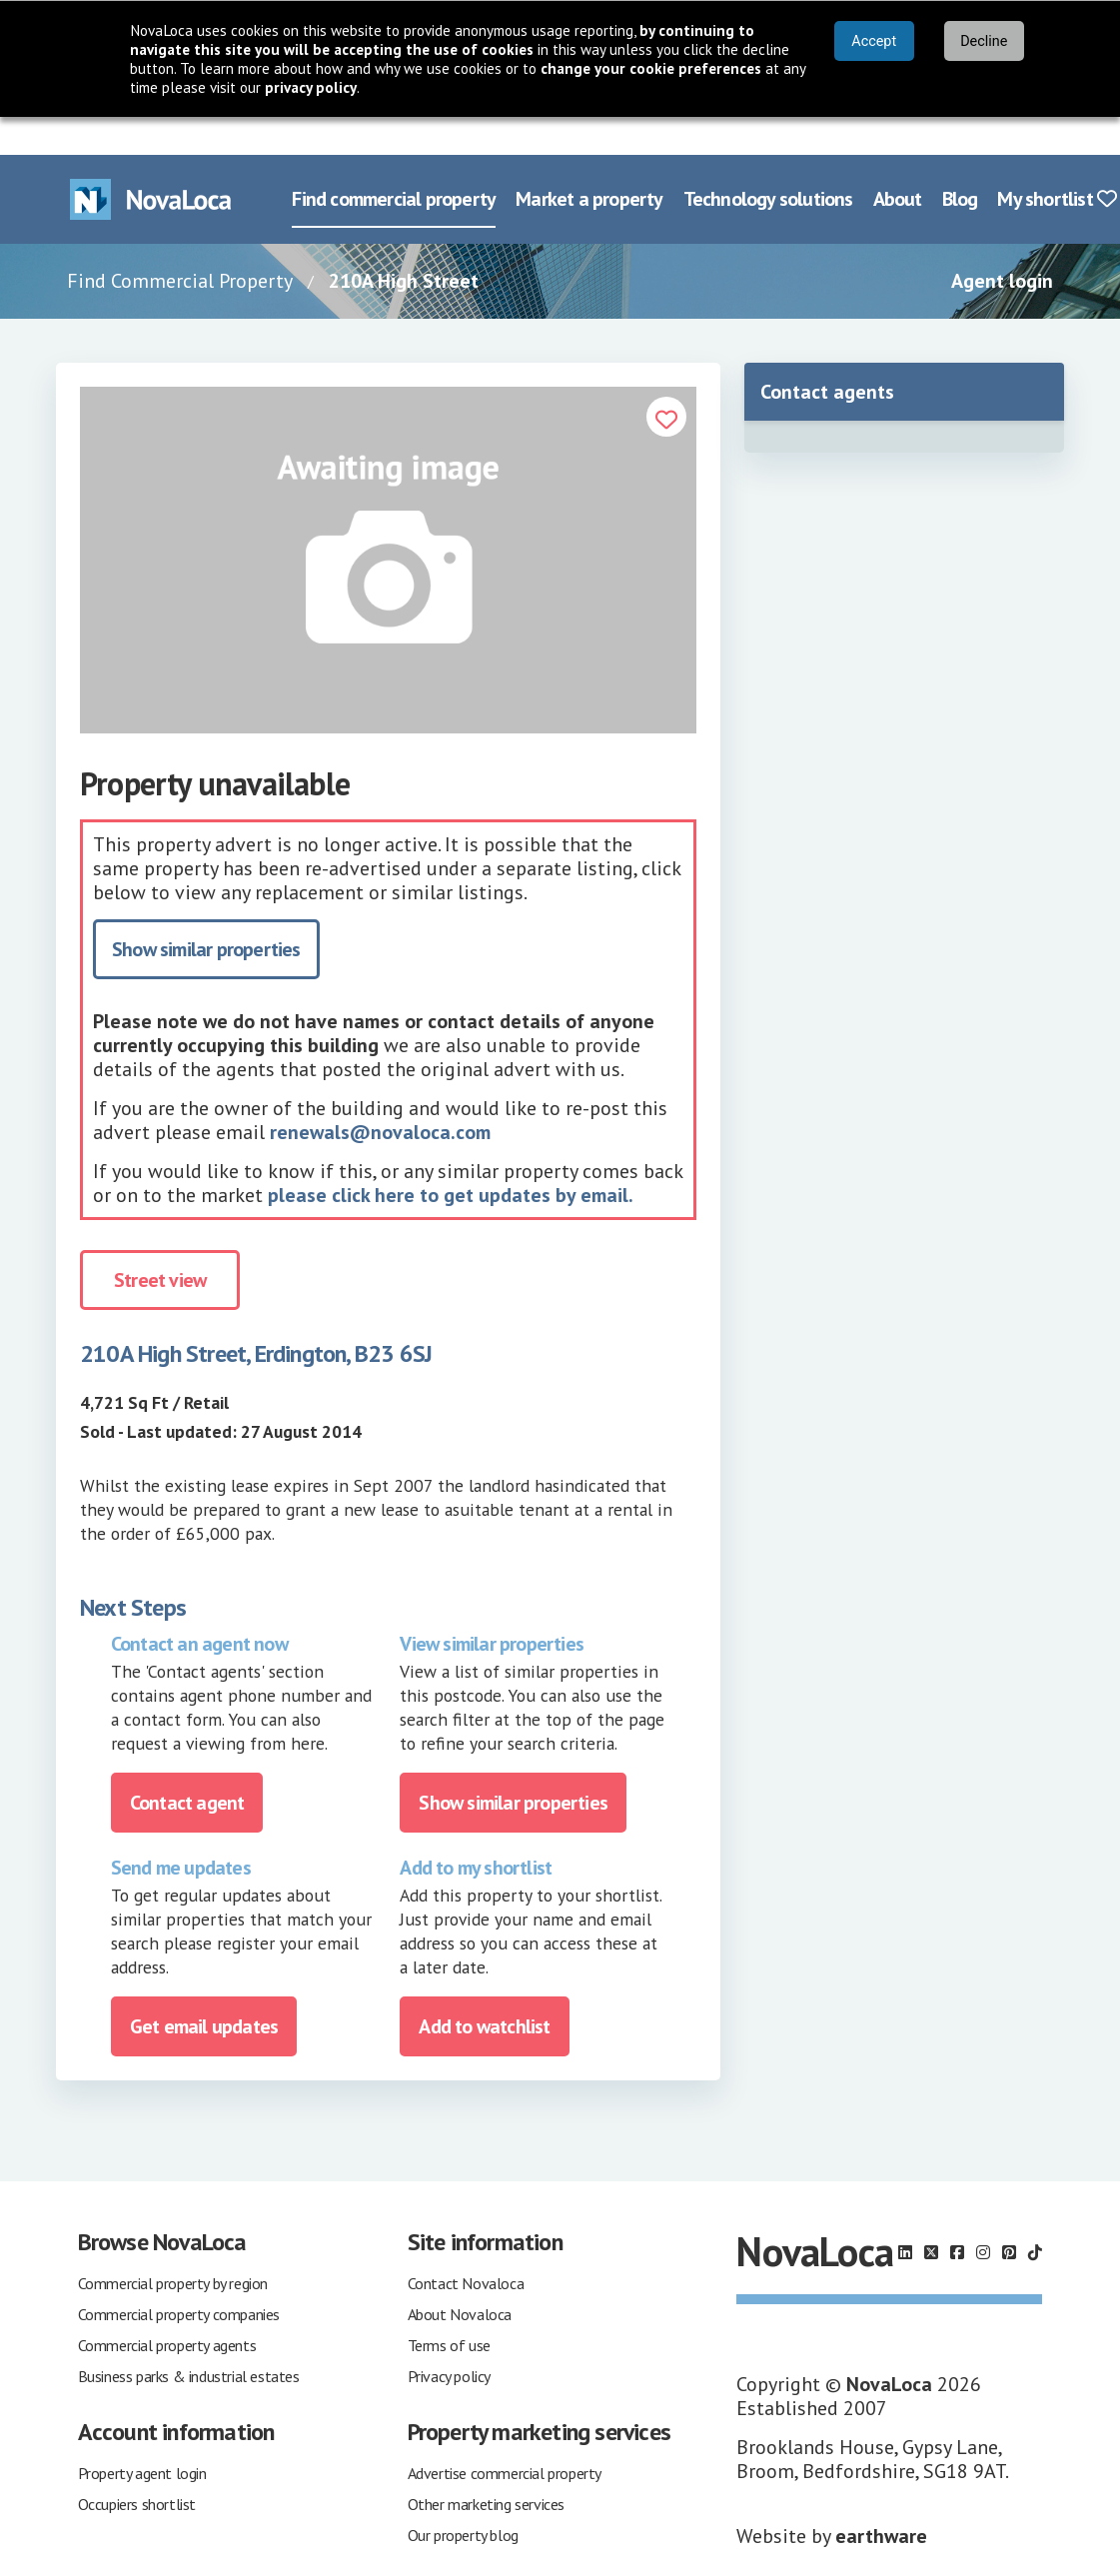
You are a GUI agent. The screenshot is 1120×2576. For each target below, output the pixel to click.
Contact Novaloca (466, 2245)
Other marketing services (486, 2466)
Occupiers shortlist (137, 2466)
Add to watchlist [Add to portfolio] (484, 1988)
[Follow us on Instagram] (983, 2214)
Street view (160, 1242)
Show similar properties (206, 911)
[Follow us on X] (931, 2214)
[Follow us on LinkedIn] (905, 2214)
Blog (960, 161)
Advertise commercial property (504, 2435)
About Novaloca (460, 2276)
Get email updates (204, 1988)
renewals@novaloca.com (380, 1094)
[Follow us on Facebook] (957, 2214)
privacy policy (311, 87)
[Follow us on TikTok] (1035, 2214)
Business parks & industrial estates (189, 2338)
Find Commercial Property (180, 243)
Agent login (1002, 243)
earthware (881, 2498)
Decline (983, 41)
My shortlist (1056, 161)
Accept (873, 41)
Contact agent (187, 1765)
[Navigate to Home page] (151, 161)
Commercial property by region (173, 2245)
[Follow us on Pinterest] (1009, 2214)
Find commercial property (394, 161)
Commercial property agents (167, 2307)
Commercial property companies (179, 2276)
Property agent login (142, 2435)
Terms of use (449, 2307)
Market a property (589, 161)
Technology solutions (768, 161)
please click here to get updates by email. (450, 1157)
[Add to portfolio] (666, 379)
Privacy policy (449, 2338)
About (897, 161)
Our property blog (463, 2497)
